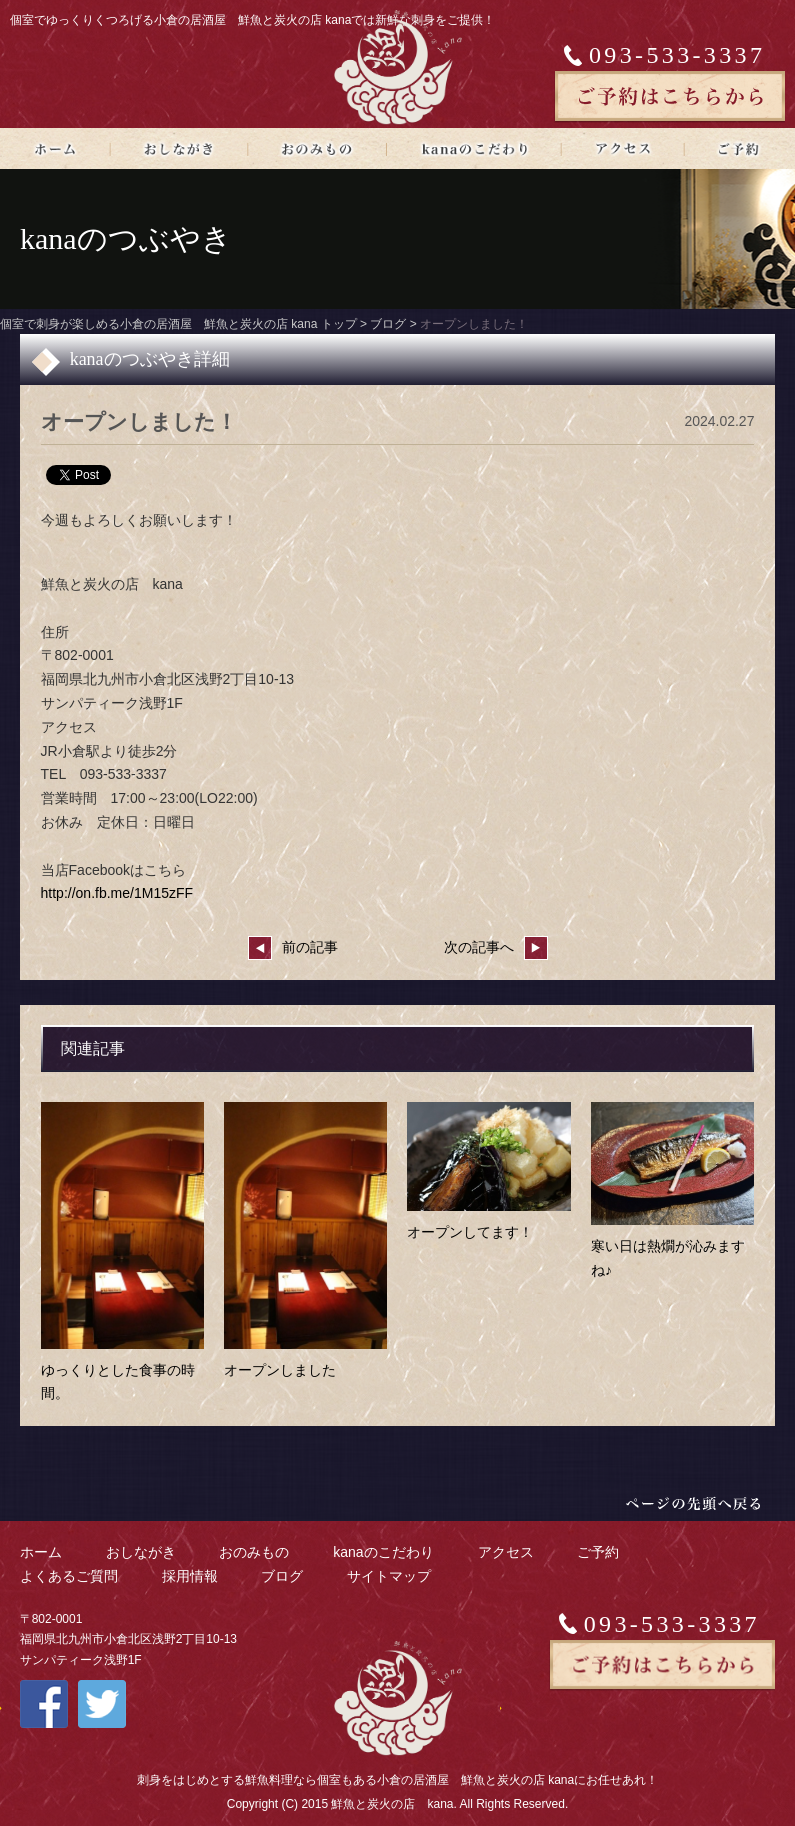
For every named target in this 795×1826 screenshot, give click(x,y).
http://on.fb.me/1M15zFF (117, 893)
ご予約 (598, 1552)
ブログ (282, 1576)
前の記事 (293, 947)
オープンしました (280, 1370)
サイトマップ (389, 1576)
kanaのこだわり (383, 1552)
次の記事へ (496, 947)
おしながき (141, 1552)
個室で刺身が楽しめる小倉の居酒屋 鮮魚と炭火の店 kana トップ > (185, 324)
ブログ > (395, 324)
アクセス (506, 1552)
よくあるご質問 (69, 1576)
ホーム (41, 1552)
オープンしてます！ (470, 1232)
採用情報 (190, 1576)
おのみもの (254, 1552)
